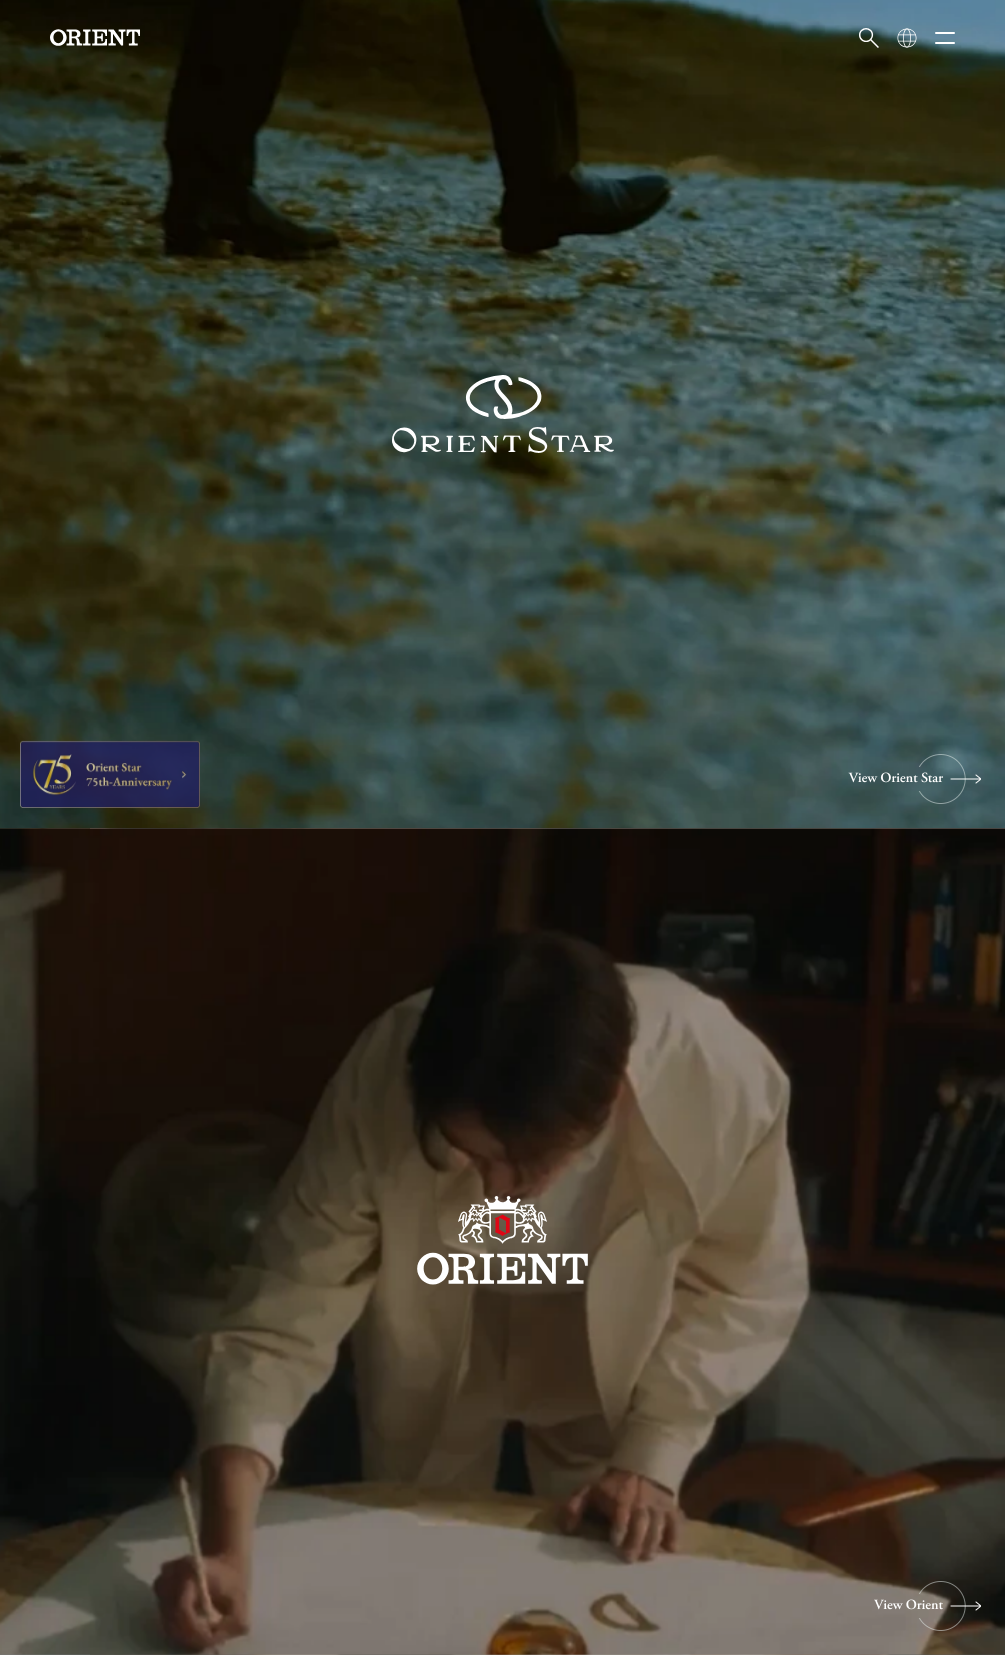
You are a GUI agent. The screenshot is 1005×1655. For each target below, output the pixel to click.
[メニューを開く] (945, 38)
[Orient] (95, 37)
